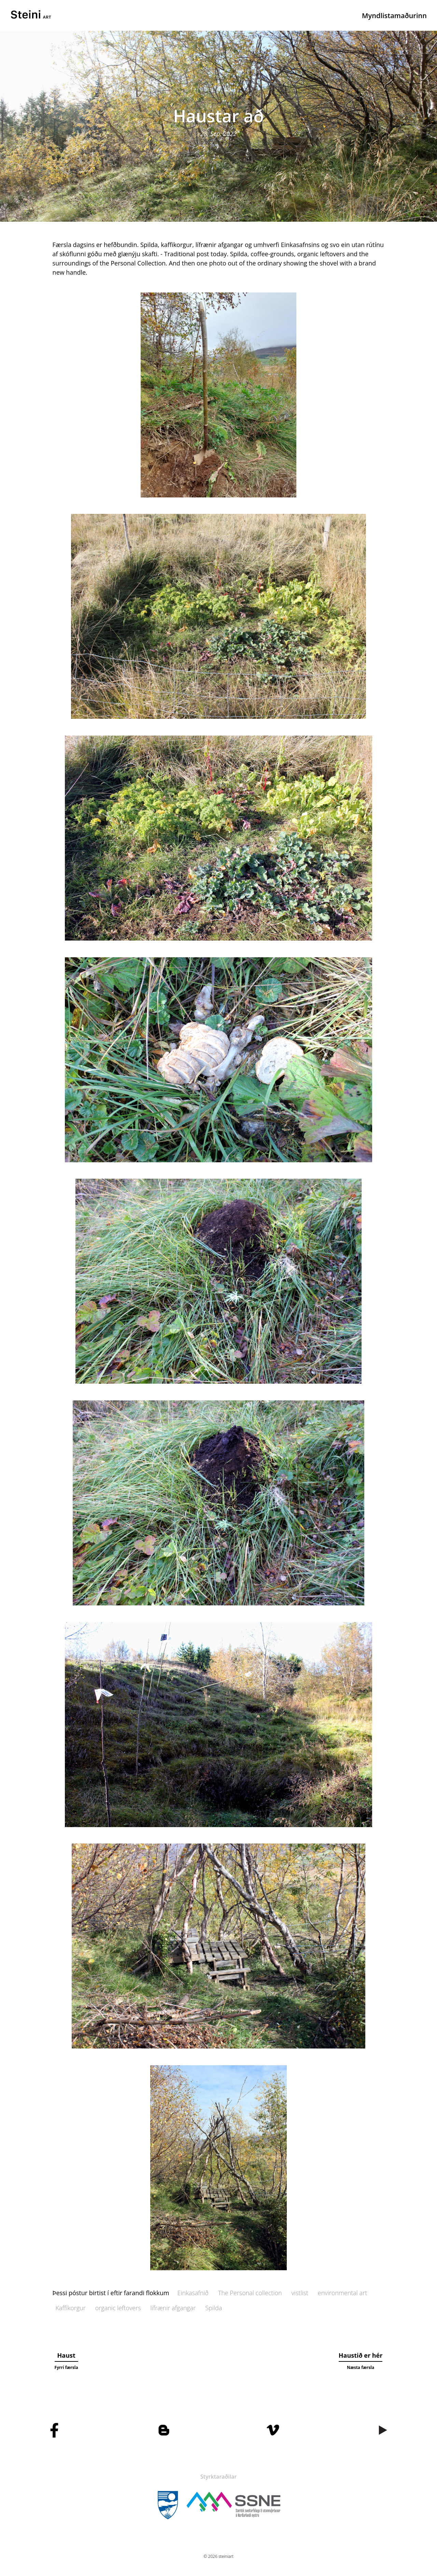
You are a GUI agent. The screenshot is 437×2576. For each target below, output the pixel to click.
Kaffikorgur (71, 2308)
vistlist (300, 2293)
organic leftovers (118, 2308)
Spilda (213, 2308)
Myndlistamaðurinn (394, 15)
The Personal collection (250, 2293)
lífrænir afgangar (173, 2308)
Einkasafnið (192, 2293)
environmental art (342, 2293)
